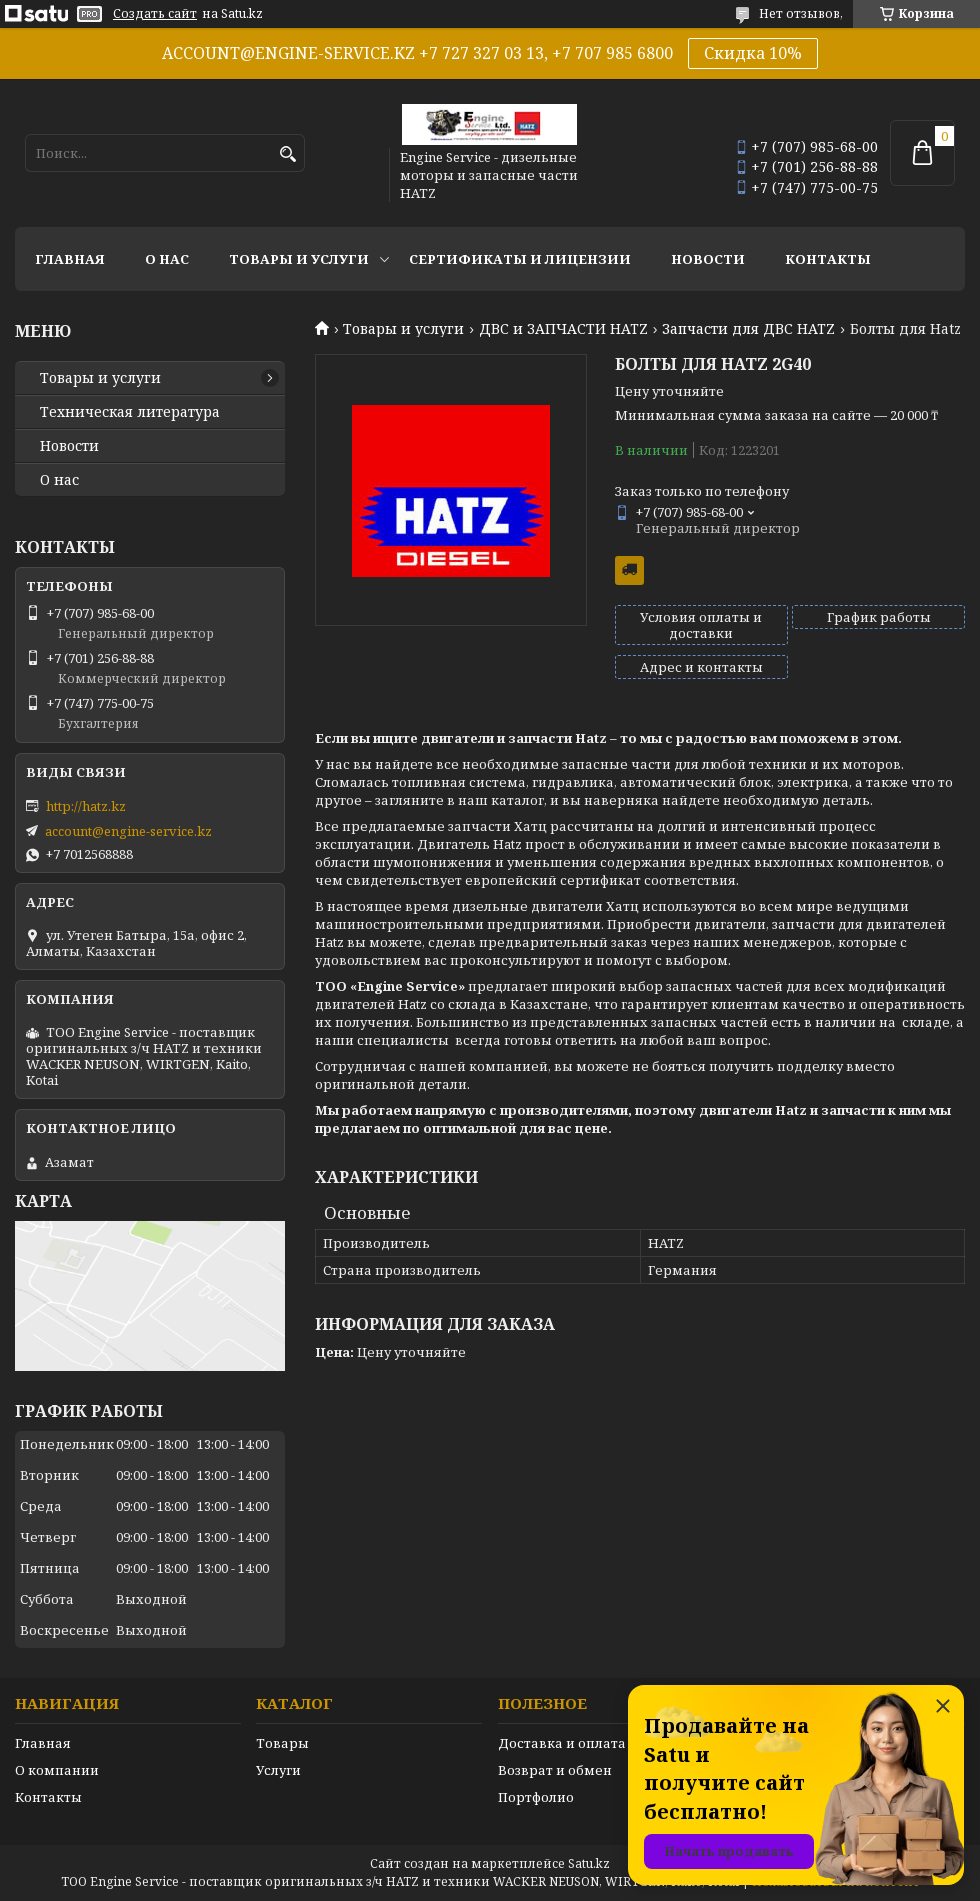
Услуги (278, 1770)
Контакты (828, 259)
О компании (57, 1770)
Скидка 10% (753, 53)
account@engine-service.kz (128, 831)
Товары (282, 1743)
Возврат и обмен (555, 1770)
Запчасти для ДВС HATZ (748, 329)
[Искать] (287, 154)
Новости (708, 259)
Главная (70, 259)
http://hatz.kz (86, 806)
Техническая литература (130, 412)
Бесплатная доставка (629, 570)
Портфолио (536, 1797)
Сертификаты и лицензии (520, 259)
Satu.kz (589, 1863)
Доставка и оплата (562, 1743)
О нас (167, 259)
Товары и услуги (299, 259)
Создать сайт (155, 14)
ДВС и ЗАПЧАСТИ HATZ (563, 329)
